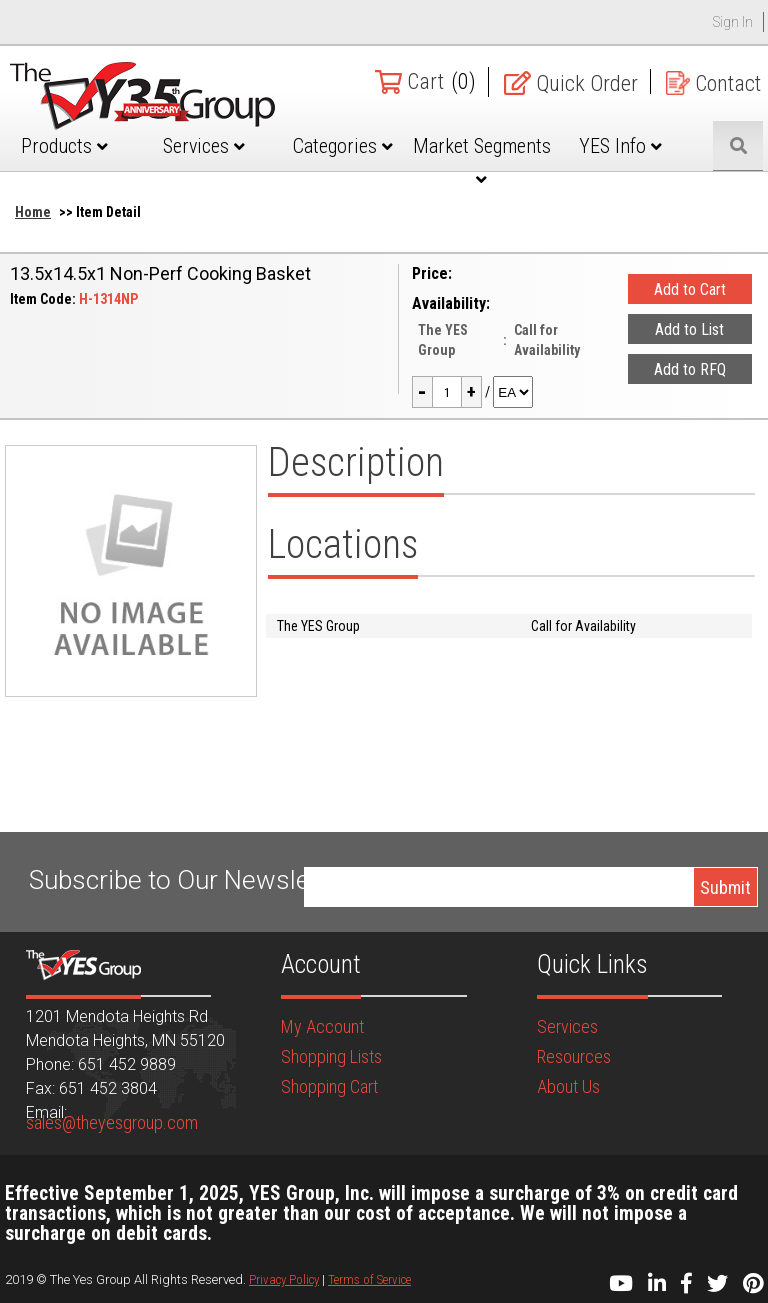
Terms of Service (369, 1279)
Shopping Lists (331, 1056)
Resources (574, 1056)
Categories (343, 146)
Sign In (733, 22)
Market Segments (482, 161)
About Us (568, 1086)
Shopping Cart (329, 1086)
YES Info (620, 146)
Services (204, 146)
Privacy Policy (284, 1279)
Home (33, 212)
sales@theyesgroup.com (112, 1122)
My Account (322, 1026)
